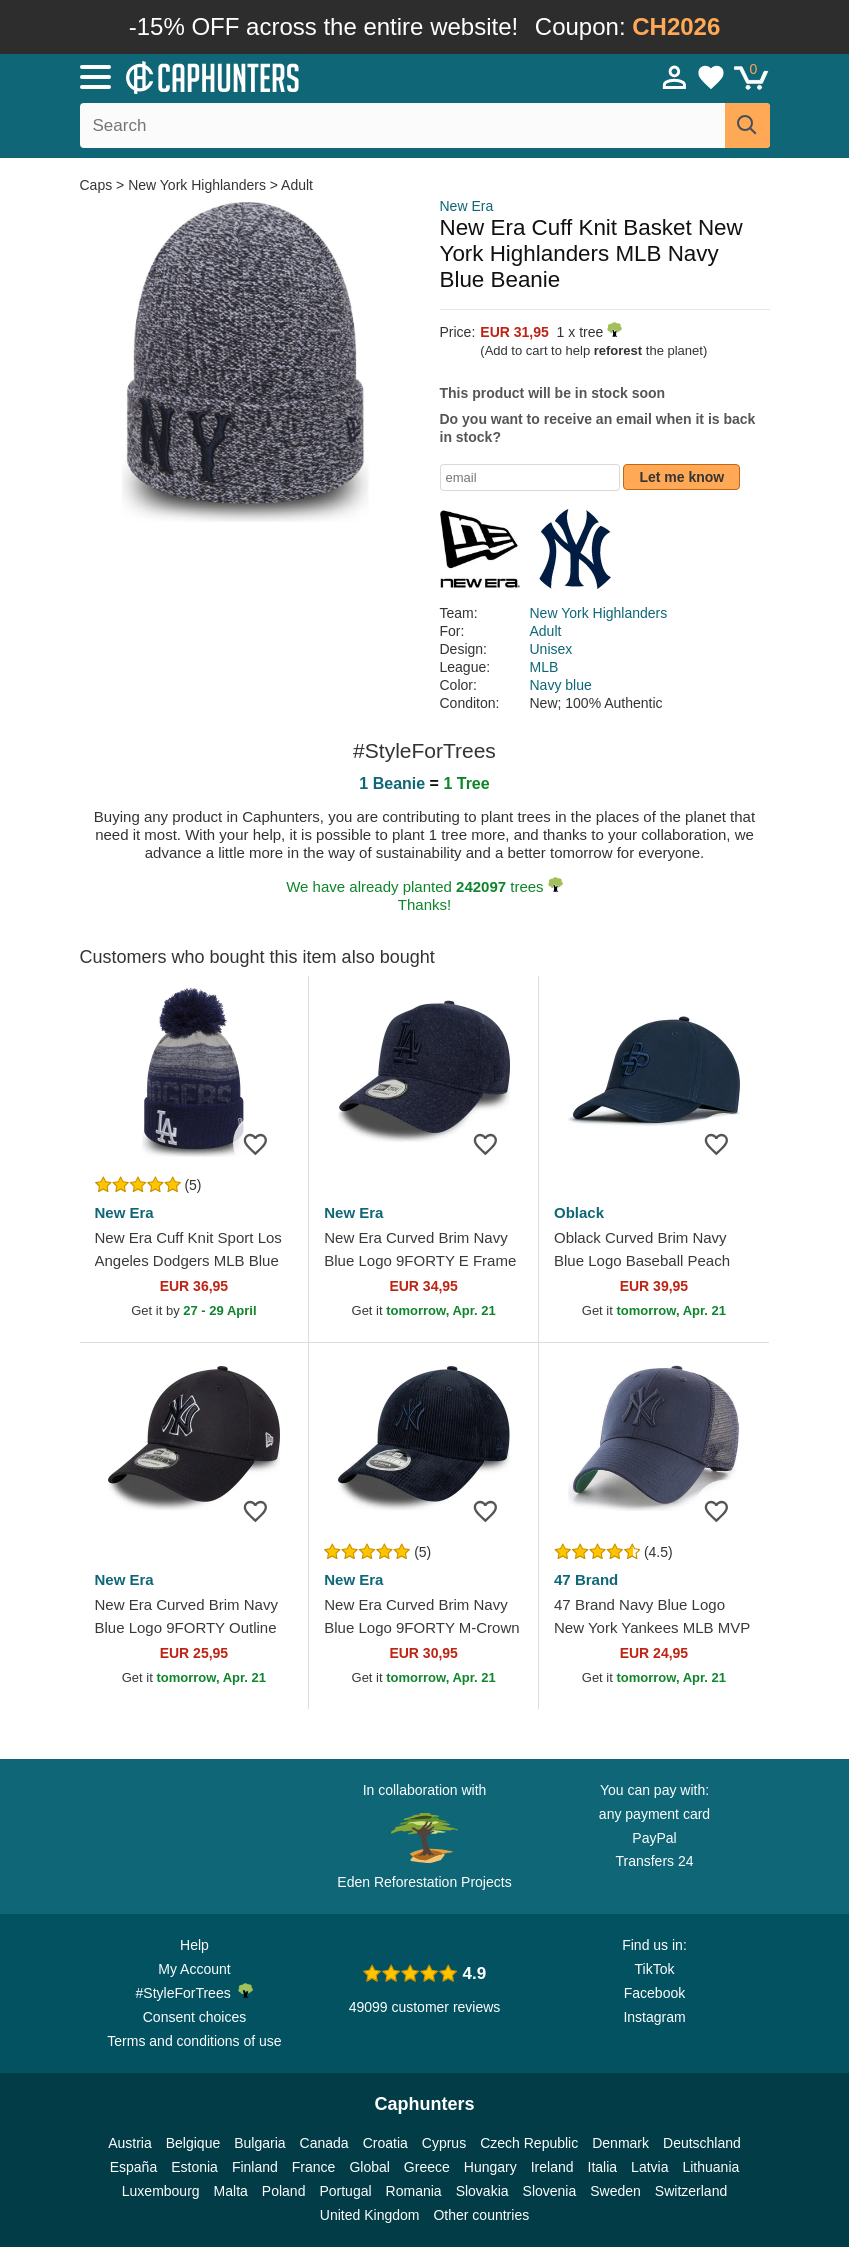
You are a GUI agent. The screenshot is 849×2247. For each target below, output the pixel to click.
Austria (130, 2143)
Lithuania (710, 2167)
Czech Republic (529, 2143)
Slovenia (550, 2191)
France (314, 2167)
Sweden (615, 2191)
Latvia (649, 2167)
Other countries (481, 2215)
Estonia (194, 2167)
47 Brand (586, 1579)
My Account (194, 1969)
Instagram (654, 2017)
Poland (284, 2191)
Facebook (654, 1993)
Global (369, 2167)
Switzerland (691, 2191)
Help (194, 1945)
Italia (603, 2167)
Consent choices (195, 2017)
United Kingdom (370, 2215)
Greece (427, 2167)
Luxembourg (161, 2191)
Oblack (579, 1212)
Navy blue (561, 685)
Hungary (490, 2167)
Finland (255, 2167)
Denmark (620, 2143)
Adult (297, 185)
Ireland (552, 2167)
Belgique (193, 2143)
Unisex (551, 649)
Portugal (345, 2191)
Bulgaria (259, 2143)
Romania (414, 2191)
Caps (98, 185)
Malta (231, 2191)
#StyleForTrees (195, 1992)
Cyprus (444, 2143)
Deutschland (702, 2143)
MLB (544, 667)
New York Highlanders (197, 185)
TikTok (655, 1969)
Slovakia (482, 2191)
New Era (467, 206)
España (133, 2167)
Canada (324, 2143)
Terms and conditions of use (194, 2041)
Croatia (385, 2143)
